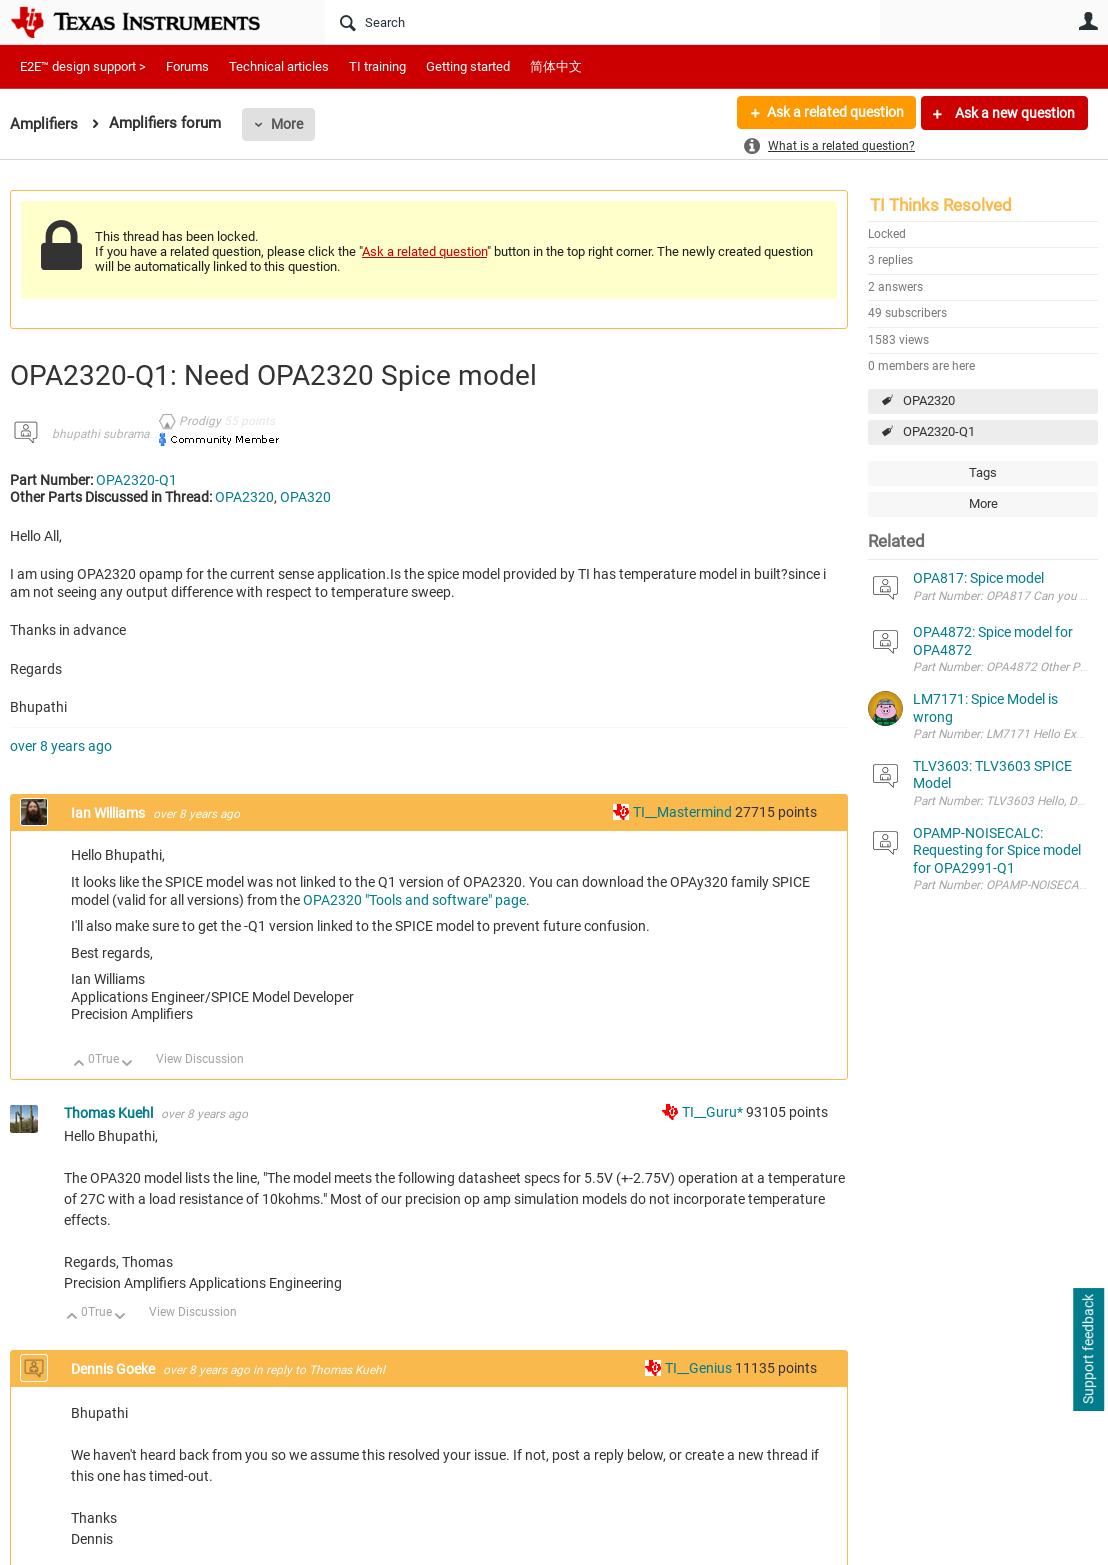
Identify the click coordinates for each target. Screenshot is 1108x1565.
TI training (377, 66)
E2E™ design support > (83, 66)
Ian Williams (109, 813)
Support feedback (1088, 1350)
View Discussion (200, 1059)
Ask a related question (834, 113)
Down (127, 1064)
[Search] (602, 22)
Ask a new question (1013, 113)
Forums (187, 66)
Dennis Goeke (114, 1369)
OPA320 (305, 497)
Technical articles (279, 66)
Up (79, 1064)
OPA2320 (929, 400)
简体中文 (556, 66)
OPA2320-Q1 (939, 431)
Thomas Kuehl (110, 1113)
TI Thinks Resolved (941, 205)
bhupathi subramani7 (109, 434)
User (1088, 21)
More (287, 124)
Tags (983, 472)
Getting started (468, 66)
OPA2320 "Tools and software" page (414, 900)
